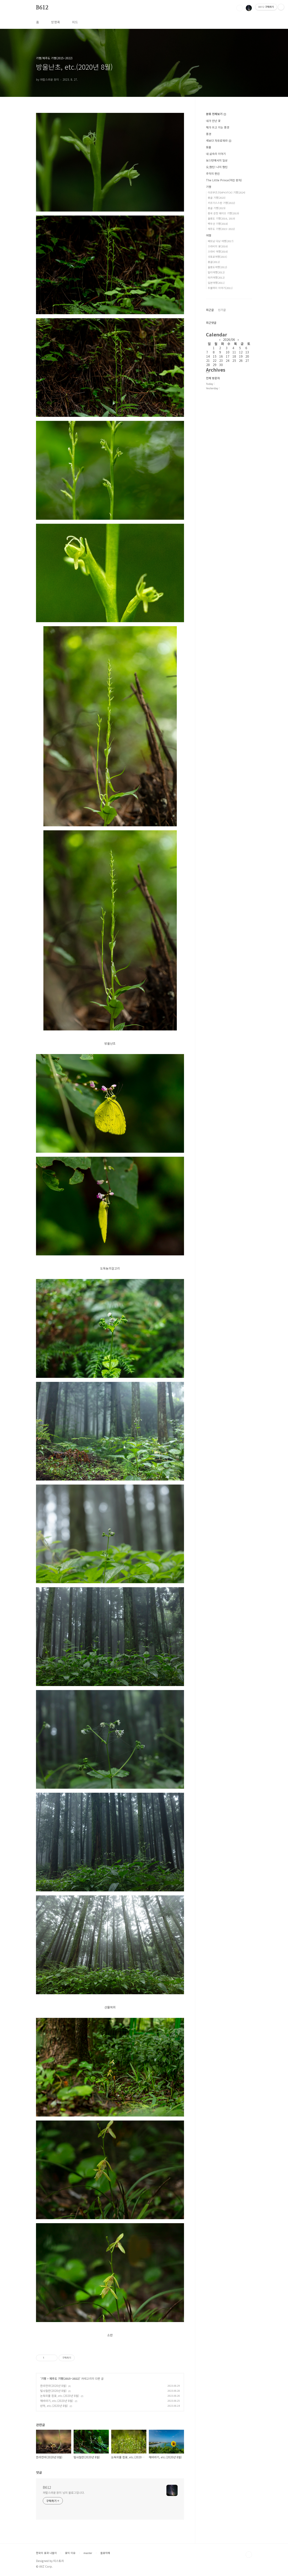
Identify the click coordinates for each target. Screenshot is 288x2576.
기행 (43, 2378)
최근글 (210, 310)
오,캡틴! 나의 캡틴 (217, 167)
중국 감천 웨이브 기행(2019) (223, 213)
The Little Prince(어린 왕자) (224, 180)
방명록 (55, 22)
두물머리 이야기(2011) (220, 288)
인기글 (222, 310)
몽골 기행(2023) (216, 198)
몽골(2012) (214, 262)
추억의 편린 (213, 174)
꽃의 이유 (70, 2553)
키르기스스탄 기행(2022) (221, 203)
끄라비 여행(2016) (218, 251)
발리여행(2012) (216, 272)
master (88, 2553)
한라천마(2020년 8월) (53, 2386)
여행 (208, 235)
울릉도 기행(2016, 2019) (221, 218)
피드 (75, 22)
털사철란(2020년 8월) (53, 2391)
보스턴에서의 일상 (217, 160)
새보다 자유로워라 (218, 140)
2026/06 (229, 339)
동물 (208, 147)
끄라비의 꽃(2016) (218, 246)
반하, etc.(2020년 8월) (54, 2406)
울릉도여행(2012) (217, 267)
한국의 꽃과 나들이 (46, 2553)
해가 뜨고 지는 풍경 (217, 127)
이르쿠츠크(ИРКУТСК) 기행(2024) (226, 192)
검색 (240, 8)
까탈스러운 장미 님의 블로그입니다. (64, 2493)
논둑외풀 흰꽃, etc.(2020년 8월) (59, 2396)
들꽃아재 (105, 2553)
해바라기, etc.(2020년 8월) (56, 2401)
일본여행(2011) (216, 283)
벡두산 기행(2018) (218, 224)
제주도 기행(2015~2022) (64, 2378)
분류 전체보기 (216, 114)
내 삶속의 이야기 (216, 154)
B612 (42, 8)
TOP (249, 2554)
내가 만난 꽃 (213, 121)
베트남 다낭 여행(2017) (220, 241)
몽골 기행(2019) (216, 208)
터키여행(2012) (216, 277)
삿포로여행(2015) (217, 257)
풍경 (208, 134)
